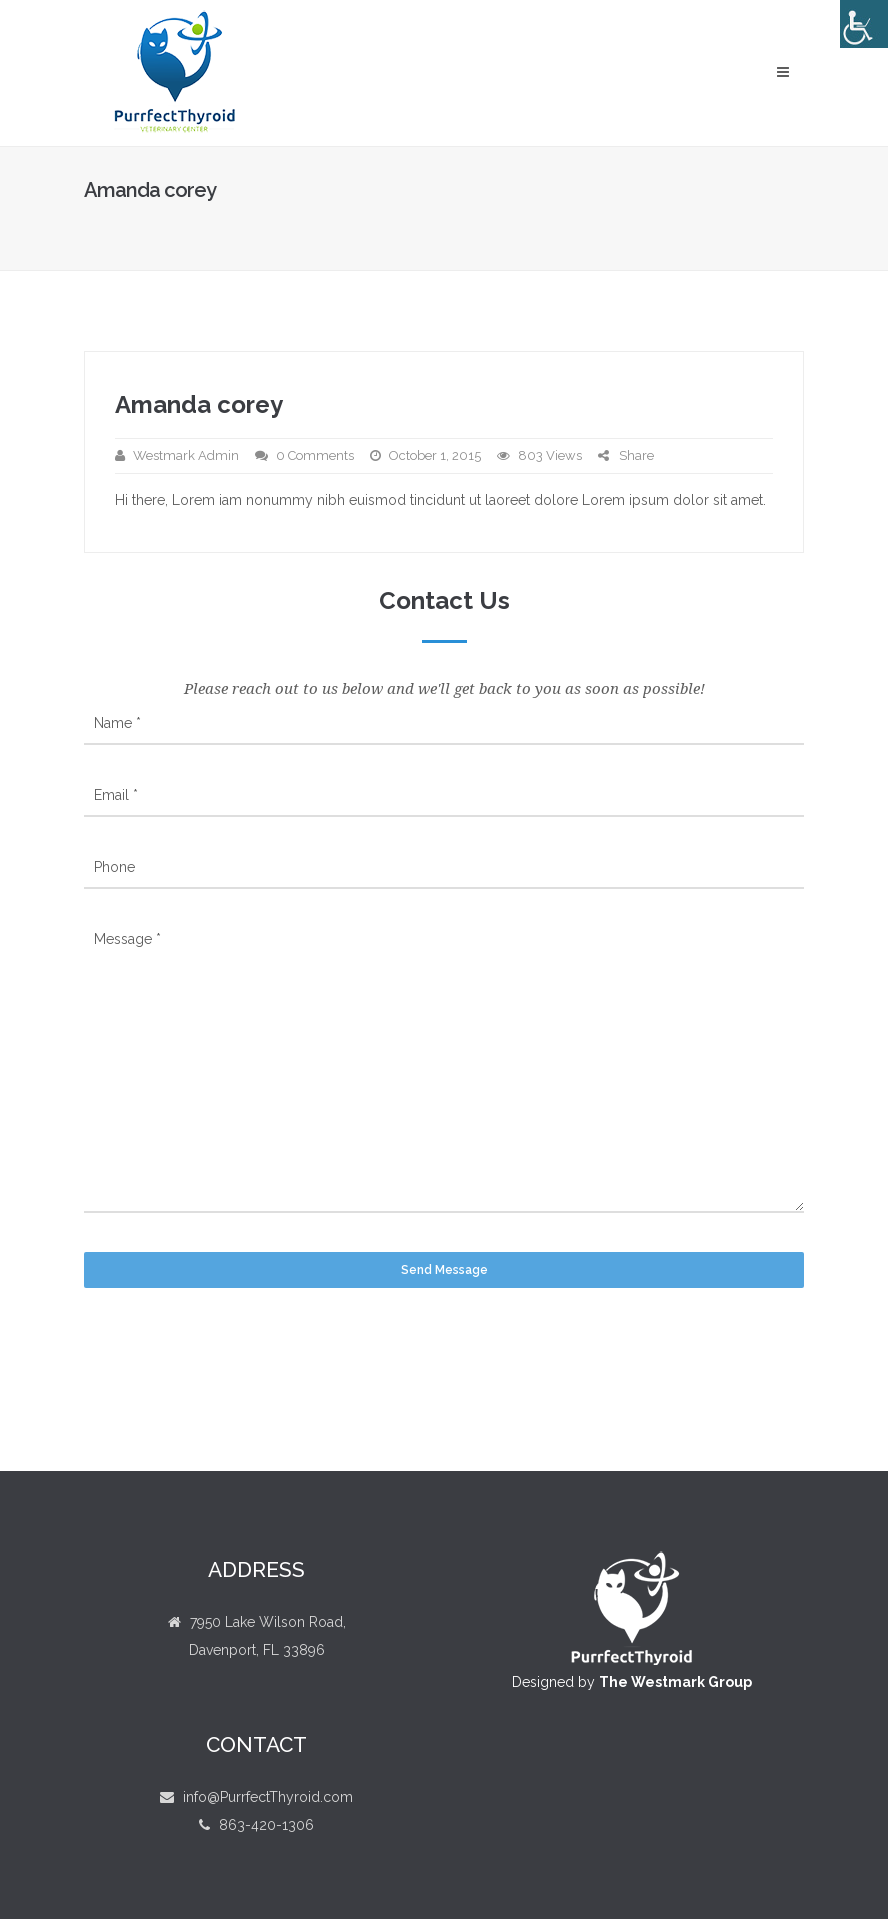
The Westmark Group (675, 1682)
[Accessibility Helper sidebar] (864, 24)
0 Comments (315, 455)
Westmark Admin (186, 455)
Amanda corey (199, 404)
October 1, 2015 (435, 455)
